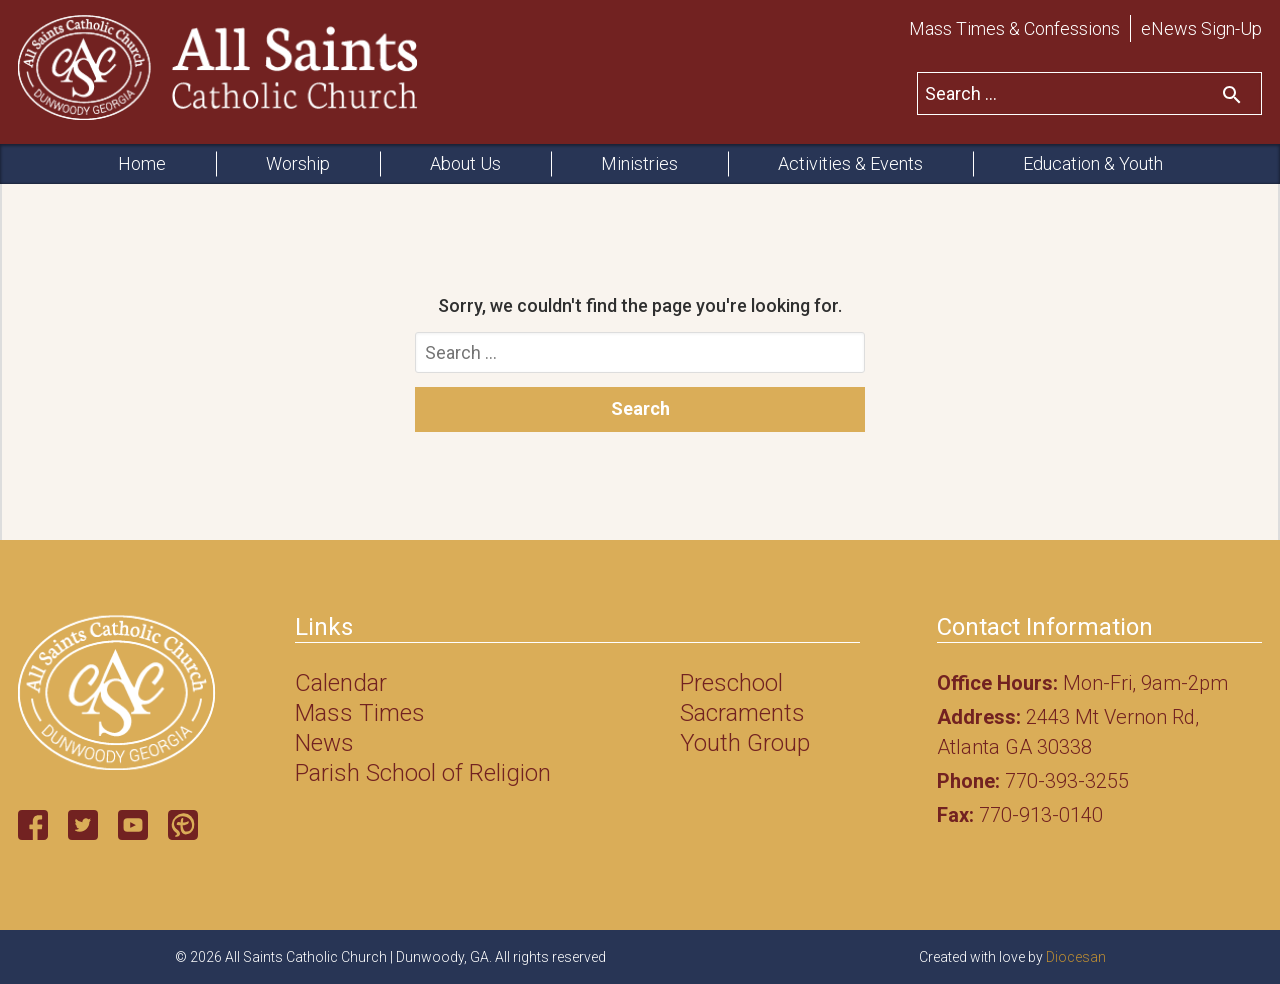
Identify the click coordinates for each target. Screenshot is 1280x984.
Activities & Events (850, 163)
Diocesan (1076, 957)
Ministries (639, 163)
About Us (465, 163)
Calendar (341, 683)
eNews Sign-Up (1201, 28)
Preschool (731, 683)
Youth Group (745, 743)
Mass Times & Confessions (1014, 28)
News (324, 743)
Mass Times (360, 713)
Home (142, 163)
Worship (298, 163)
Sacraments (742, 713)
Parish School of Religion (423, 773)
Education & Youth (1093, 163)
